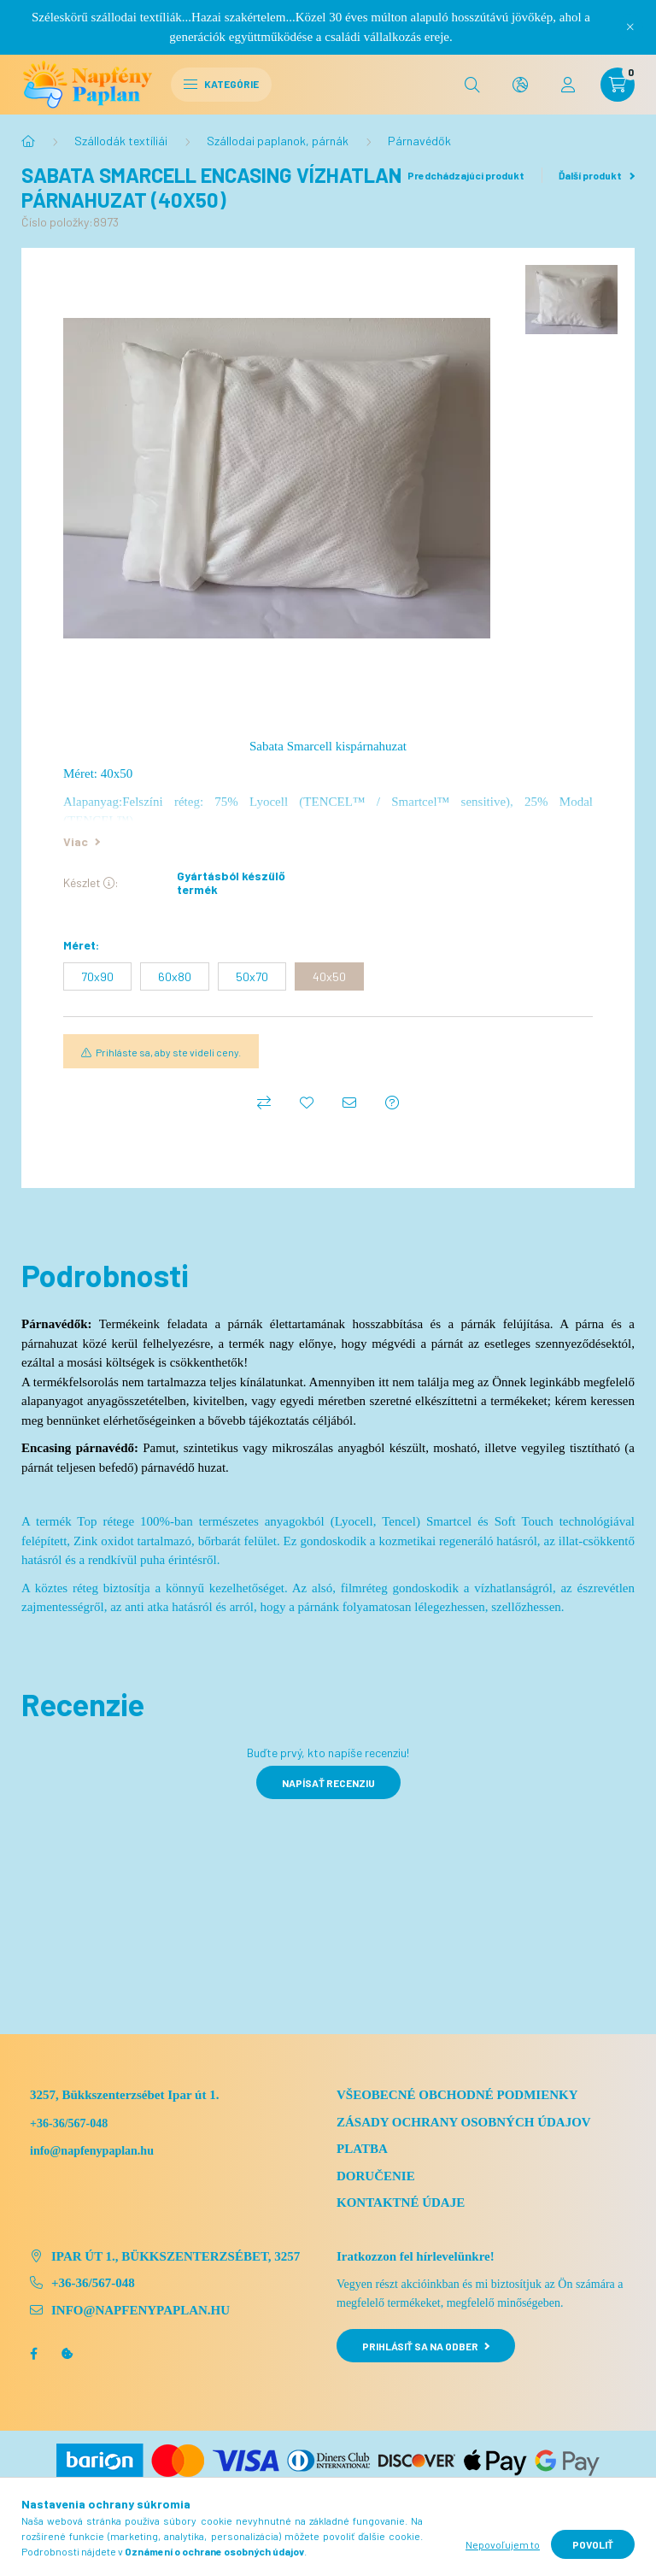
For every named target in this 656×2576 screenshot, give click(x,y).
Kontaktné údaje (401, 2202)
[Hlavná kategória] (28, 141)
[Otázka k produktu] (392, 1102)
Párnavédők (419, 140)
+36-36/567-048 (69, 2123)
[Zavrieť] (630, 27)
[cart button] (617, 85)
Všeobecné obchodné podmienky (457, 2095)
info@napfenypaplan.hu (140, 2310)
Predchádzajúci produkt (460, 175)
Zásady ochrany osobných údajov (464, 2122)
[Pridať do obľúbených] (307, 1102)
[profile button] (568, 85)
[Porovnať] (264, 1102)
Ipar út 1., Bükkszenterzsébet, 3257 (175, 2256)
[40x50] (329, 976)
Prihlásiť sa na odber (425, 2346)
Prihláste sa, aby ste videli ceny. (168, 1052)
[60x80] (174, 976)
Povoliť (592, 2544)
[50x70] (252, 976)
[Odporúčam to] (349, 1102)
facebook (33, 2354)
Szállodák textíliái (120, 140)
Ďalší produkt (597, 175)
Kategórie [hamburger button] (221, 84)
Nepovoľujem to (503, 2544)
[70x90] (97, 976)
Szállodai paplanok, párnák (277, 140)
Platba (362, 2148)
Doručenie (376, 2176)
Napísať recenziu (328, 1783)
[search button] (472, 85)
